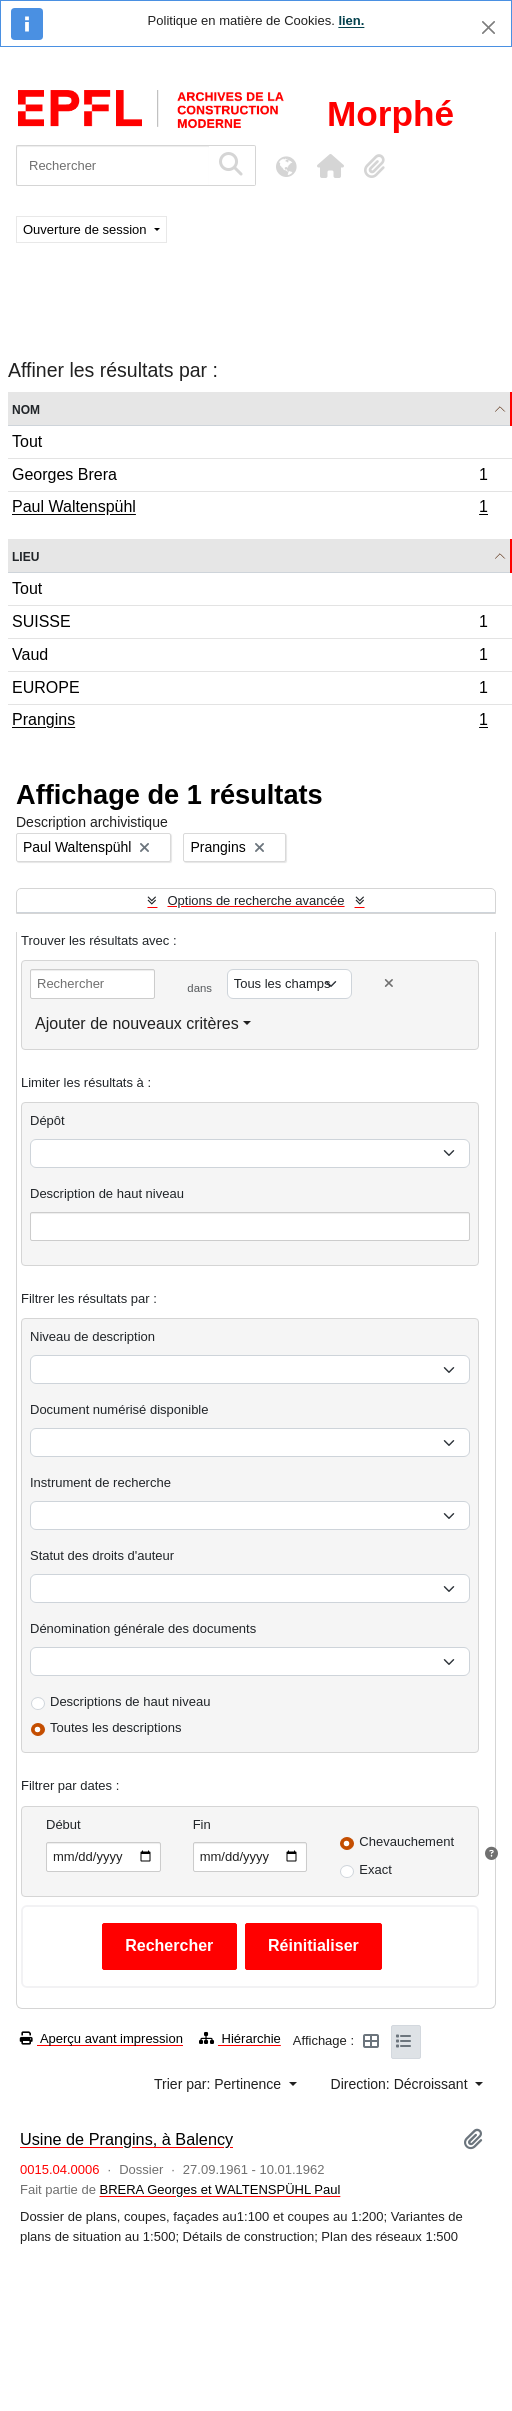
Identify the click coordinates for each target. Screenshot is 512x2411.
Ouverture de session (86, 229)
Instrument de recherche (100, 1482)
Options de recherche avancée (255, 900)
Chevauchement (406, 1841)
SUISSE (249, 624)
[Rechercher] (112, 165)
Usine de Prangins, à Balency (126, 2139)
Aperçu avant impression (101, 2038)
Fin (202, 1824)
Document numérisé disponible (119, 1409)
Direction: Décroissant (401, 2084)
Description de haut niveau (107, 1193)
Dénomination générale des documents (143, 1628)
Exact (375, 1869)
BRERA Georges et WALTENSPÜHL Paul (220, 2189)
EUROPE (249, 690)
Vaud (249, 657)
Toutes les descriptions (116, 1727)
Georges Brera (249, 477)
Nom (26, 408)
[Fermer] (488, 27)
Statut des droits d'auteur (102, 1555)
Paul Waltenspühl (249, 509)
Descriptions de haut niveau (130, 1701)
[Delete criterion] (389, 983)
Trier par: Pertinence (219, 2084)
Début (63, 1824)
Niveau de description (92, 1336)
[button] (330, 166)
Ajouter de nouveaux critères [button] (137, 1023)
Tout (27, 441)
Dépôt (47, 1120)
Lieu (25, 555)
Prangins (249, 722)
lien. (351, 20)
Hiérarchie (240, 2038)
